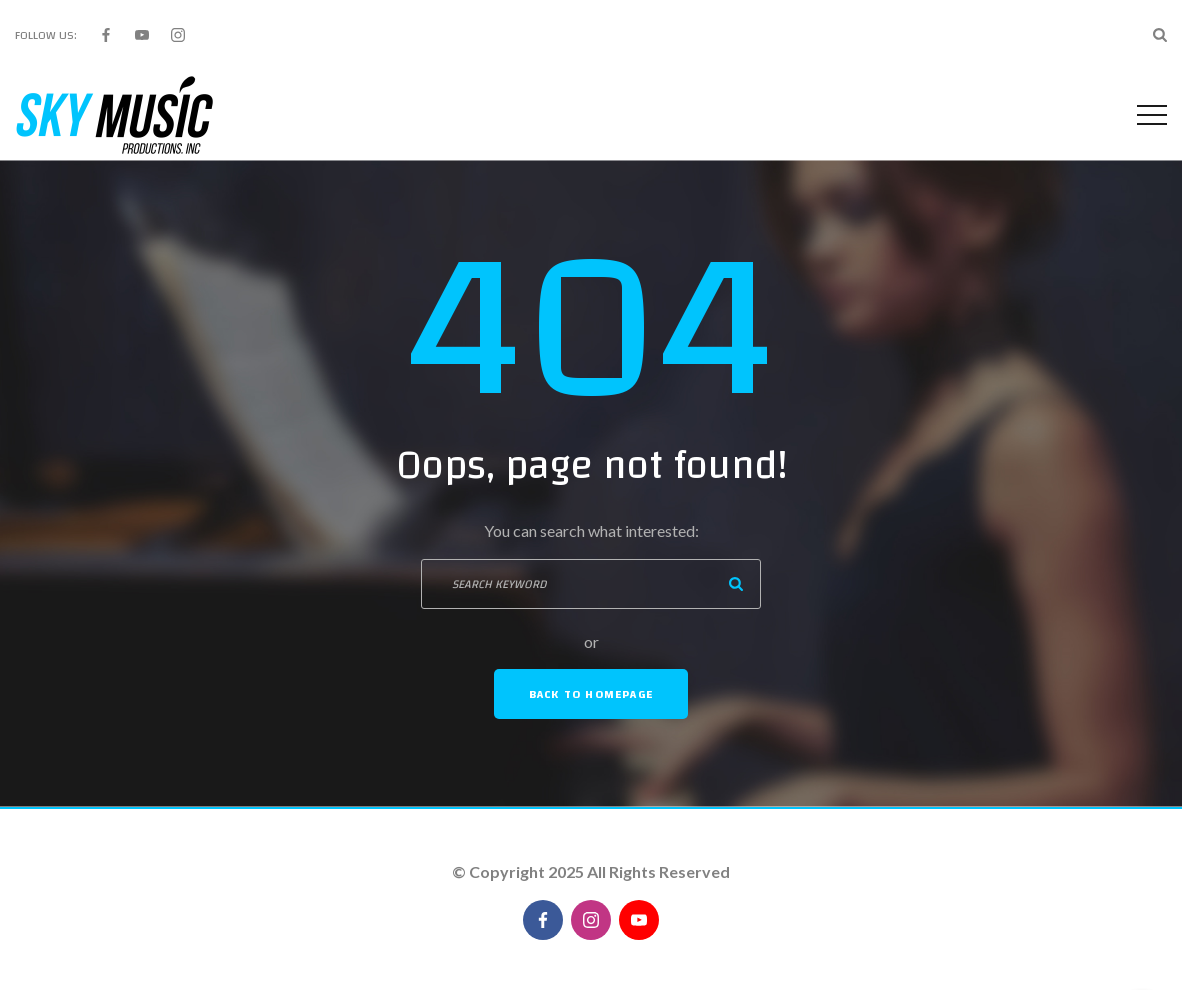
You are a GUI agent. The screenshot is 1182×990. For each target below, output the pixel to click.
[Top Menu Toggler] (1152, 115)
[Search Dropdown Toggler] (1160, 35)
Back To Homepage (591, 694)
